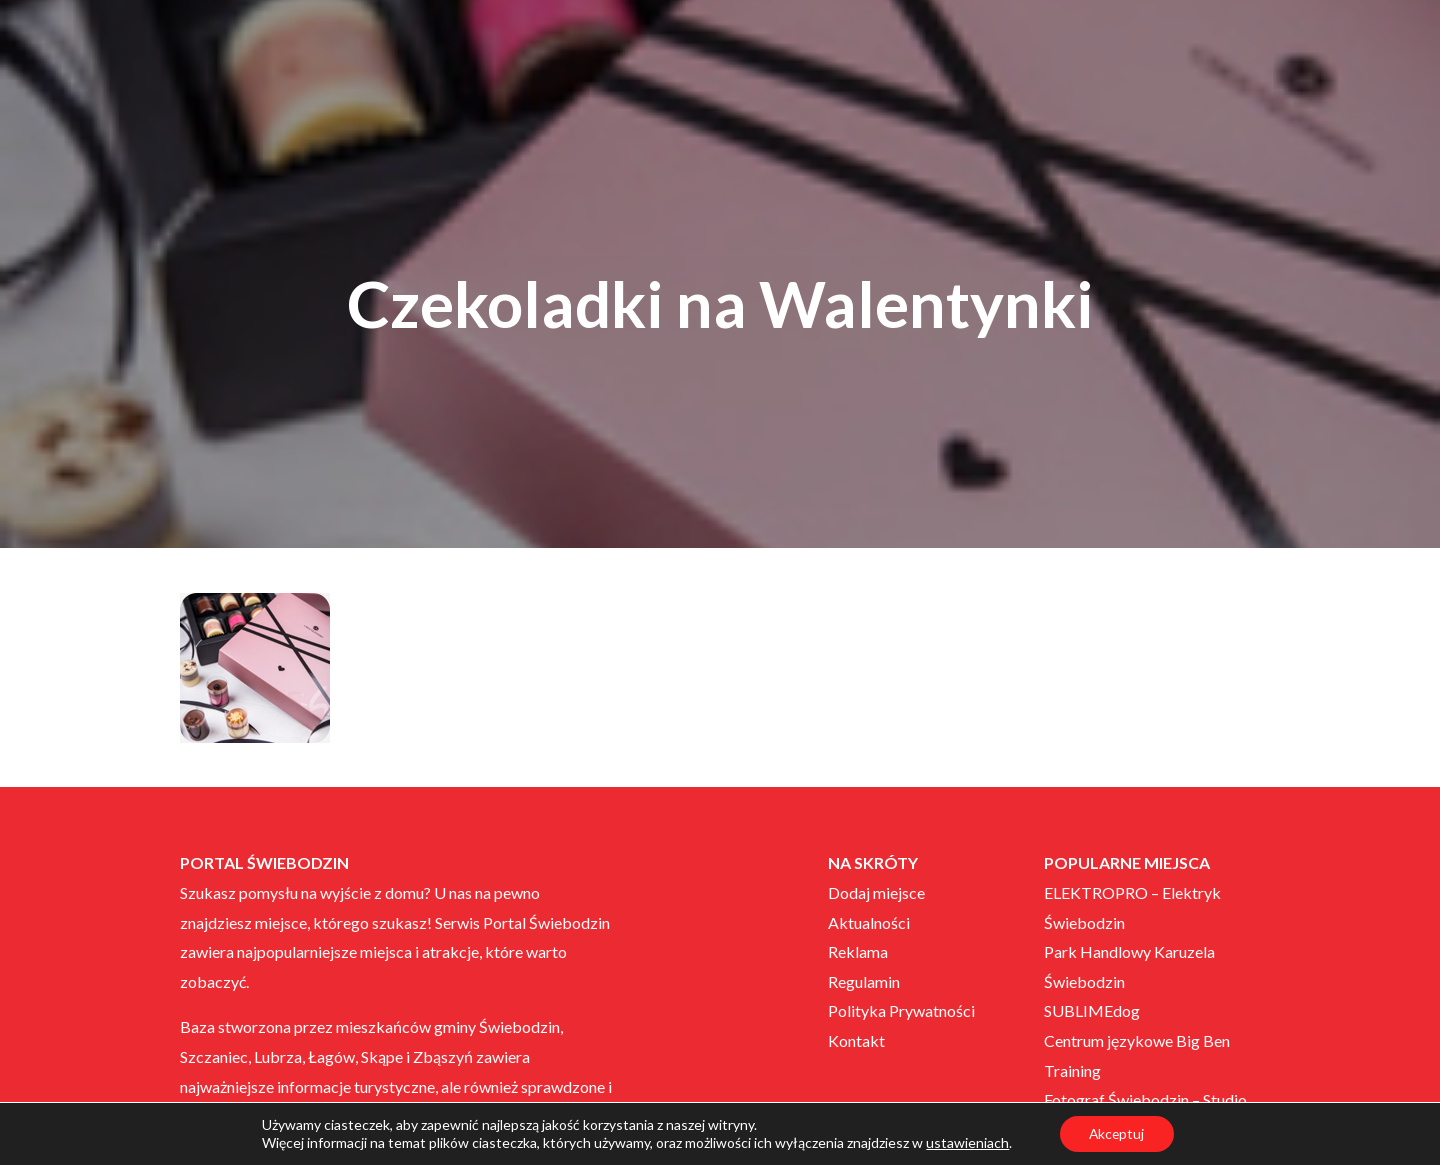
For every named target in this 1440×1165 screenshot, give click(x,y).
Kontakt (856, 1040)
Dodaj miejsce (876, 892)
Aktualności (869, 922)
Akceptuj (1116, 1133)
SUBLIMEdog (1092, 1010)
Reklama (858, 951)
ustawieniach (966, 1142)
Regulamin (864, 981)
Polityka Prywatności (901, 1010)
